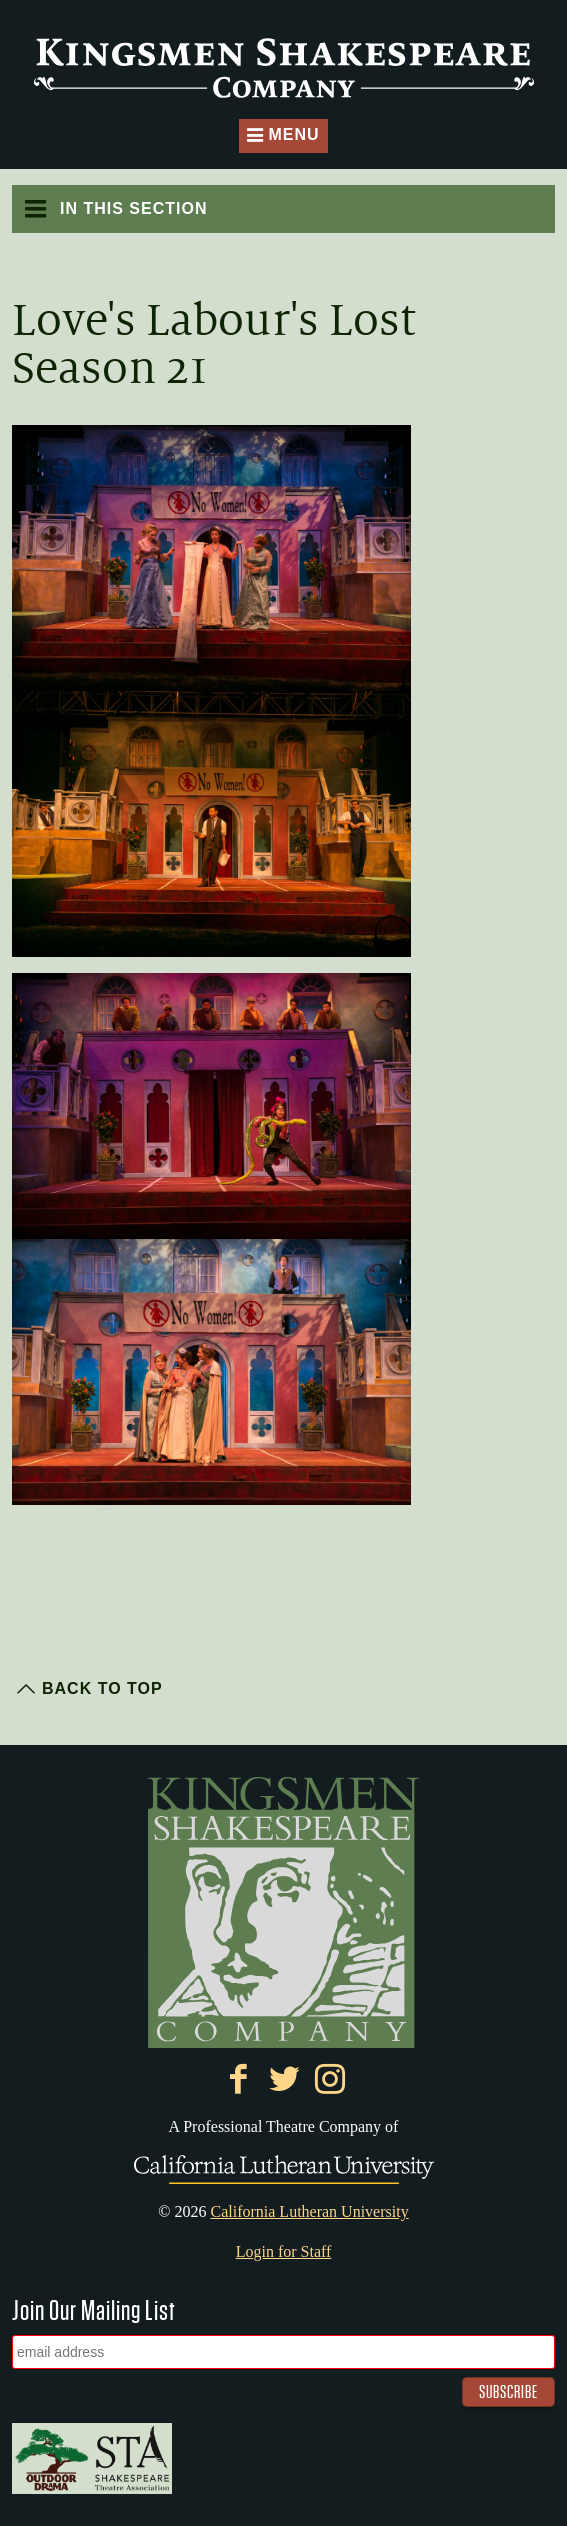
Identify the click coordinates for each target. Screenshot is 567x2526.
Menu (283, 136)
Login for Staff (284, 2251)
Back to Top (102, 1688)
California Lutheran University (309, 2211)
